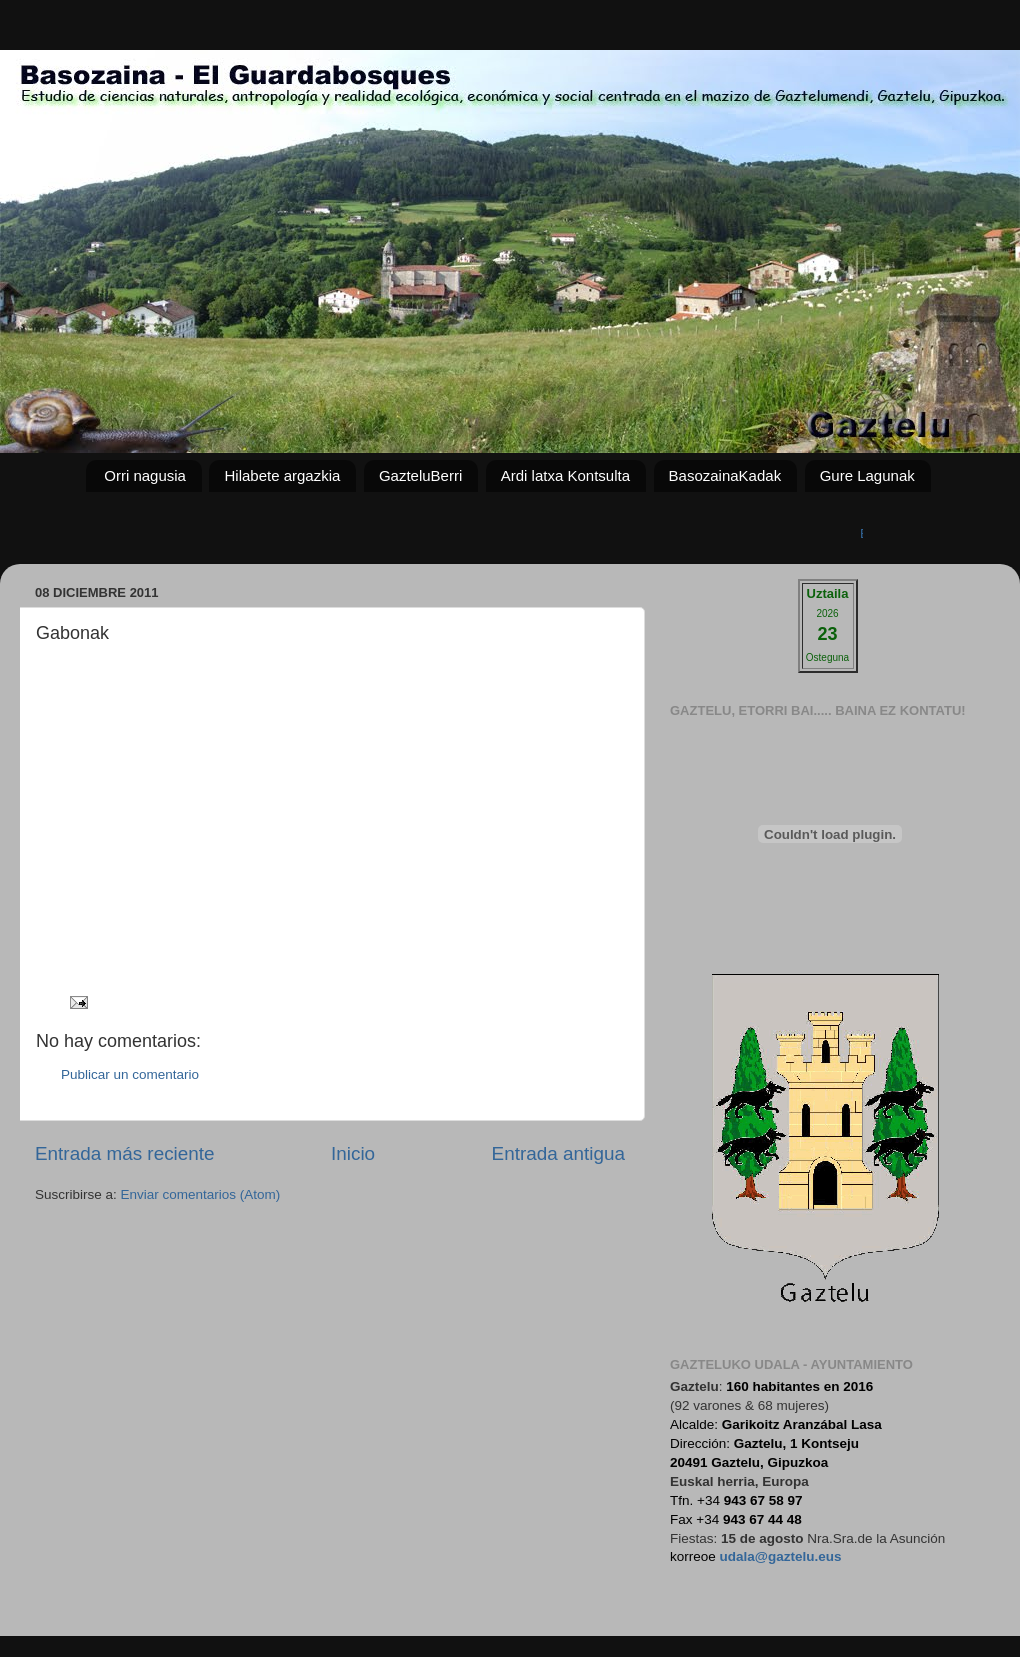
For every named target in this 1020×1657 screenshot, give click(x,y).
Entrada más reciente (125, 1153)
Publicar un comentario (130, 1074)
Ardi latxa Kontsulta (565, 475)
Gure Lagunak (867, 475)
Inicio (353, 1153)
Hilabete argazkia (282, 475)
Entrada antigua (558, 1153)
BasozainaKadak (725, 475)
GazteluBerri (420, 475)
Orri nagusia (145, 475)
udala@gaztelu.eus (781, 1556)
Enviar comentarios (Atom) (201, 1194)
